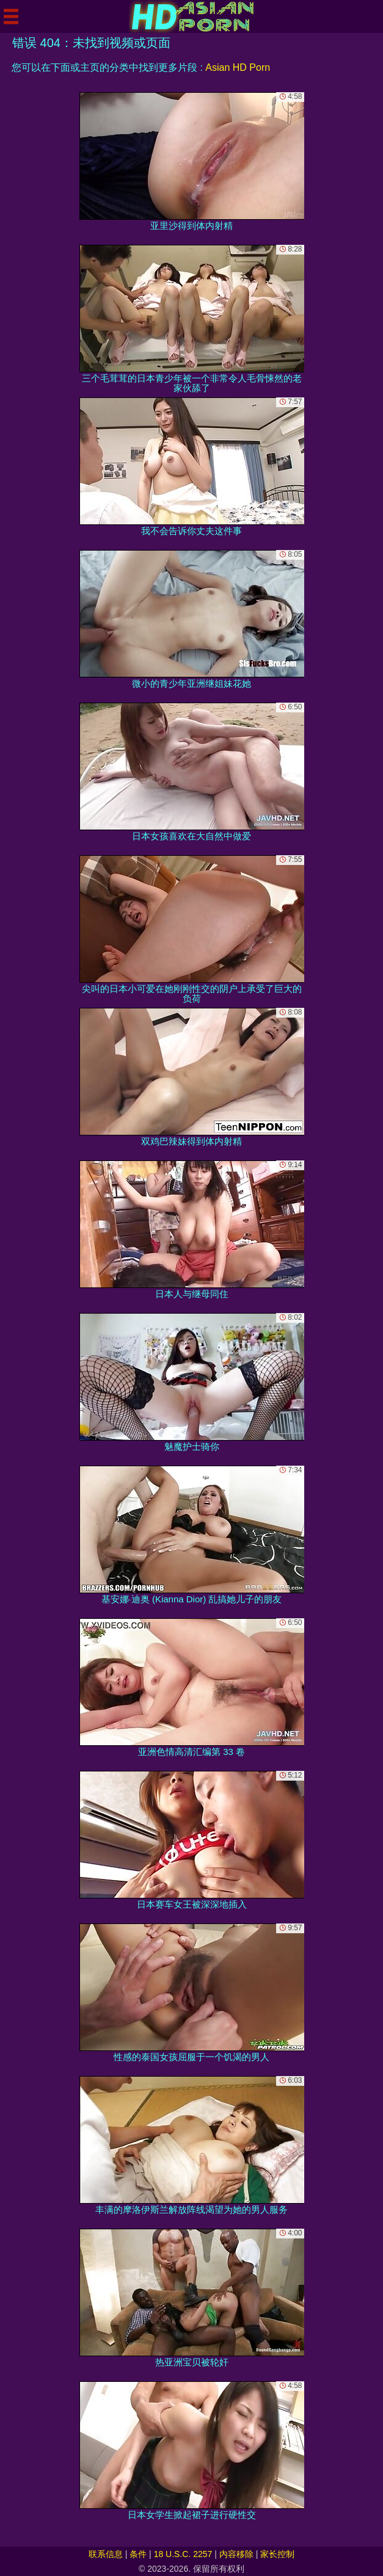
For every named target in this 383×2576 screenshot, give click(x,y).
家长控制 (277, 2554)
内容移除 (236, 2554)
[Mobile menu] (11, 16)
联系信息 (106, 2554)
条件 (138, 2554)
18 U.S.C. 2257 (183, 2554)
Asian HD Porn (237, 67)
